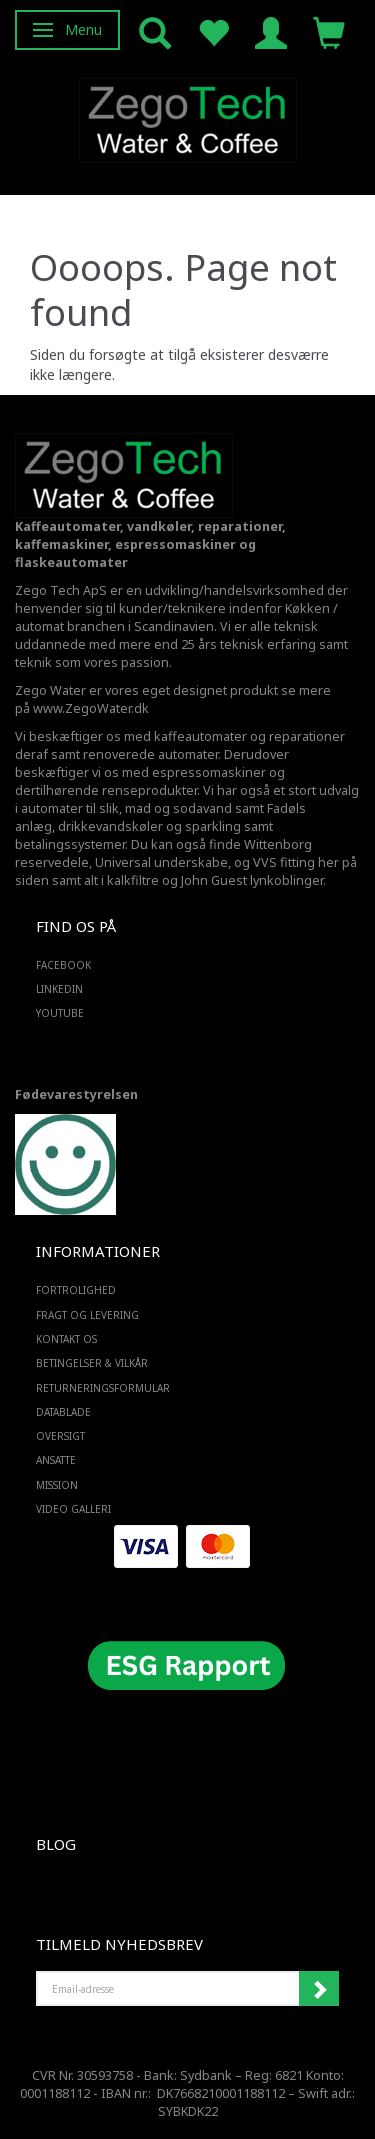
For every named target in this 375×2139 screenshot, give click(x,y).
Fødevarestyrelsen (76, 1094)
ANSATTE (56, 1460)
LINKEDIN (59, 989)
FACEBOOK (63, 965)
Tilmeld (319, 1989)
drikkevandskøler (110, 826)
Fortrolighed (76, 1290)
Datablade (63, 1412)
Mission (57, 1485)
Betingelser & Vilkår (92, 1363)
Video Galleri (73, 1509)
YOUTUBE (60, 1013)
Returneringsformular (103, 1388)
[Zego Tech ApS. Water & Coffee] (188, 117)
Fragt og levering (87, 1315)
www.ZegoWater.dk (91, 708)
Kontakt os (66, 1339)
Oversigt (60, 1436)
